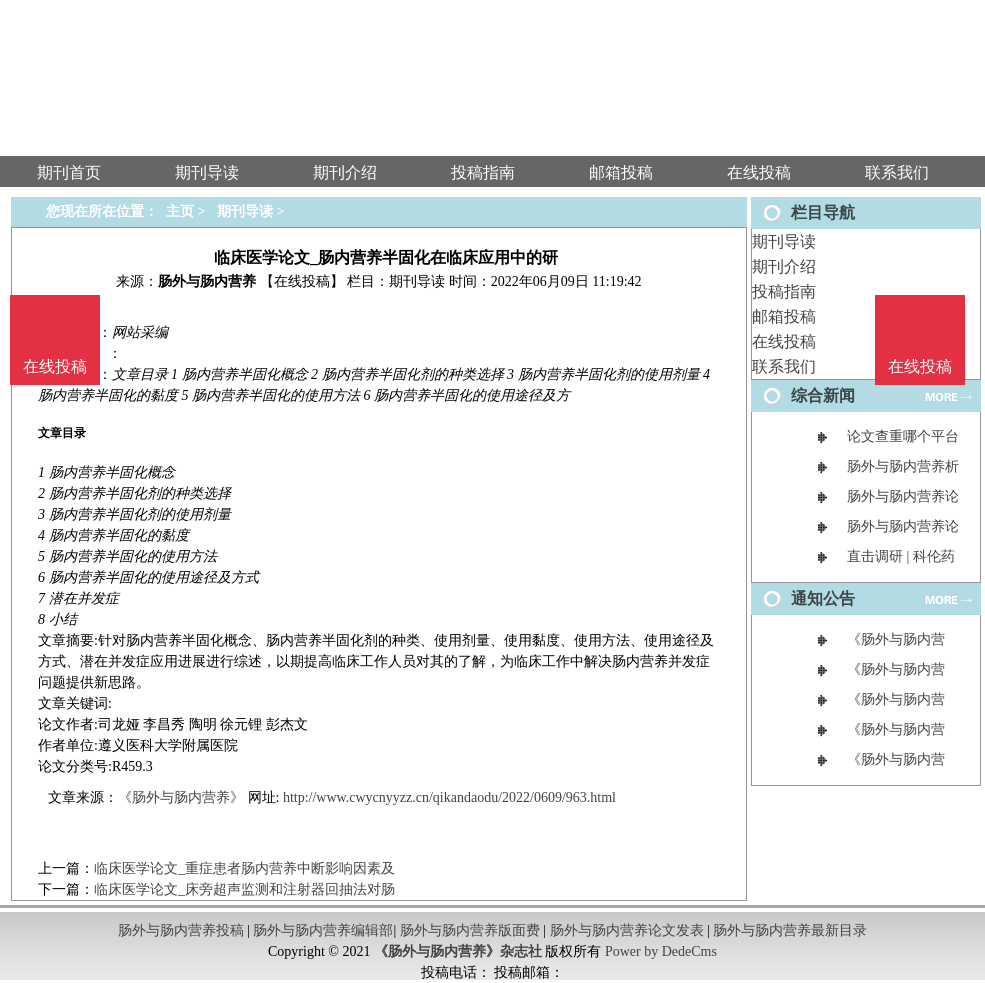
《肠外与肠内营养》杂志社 (458, 951)
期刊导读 (784, 241)
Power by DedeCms (661, 951)
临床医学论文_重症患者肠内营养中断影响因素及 (244, 868)
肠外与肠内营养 (207, 281)
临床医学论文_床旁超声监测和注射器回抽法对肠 (244, 889)
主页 (180, 211)
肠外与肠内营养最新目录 (790, 930)
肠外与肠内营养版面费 (470, 930)
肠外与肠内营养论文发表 (627, 930)
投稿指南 (784, 291)
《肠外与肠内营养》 (181, 797)
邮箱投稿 (784, 316)
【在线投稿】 (302, 281)
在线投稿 (784, 341)
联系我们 (784, 366)
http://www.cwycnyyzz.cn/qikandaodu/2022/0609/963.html (449, 797)
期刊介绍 (784, 266)
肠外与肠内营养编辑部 (323, 930)
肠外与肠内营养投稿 (181, 930)
